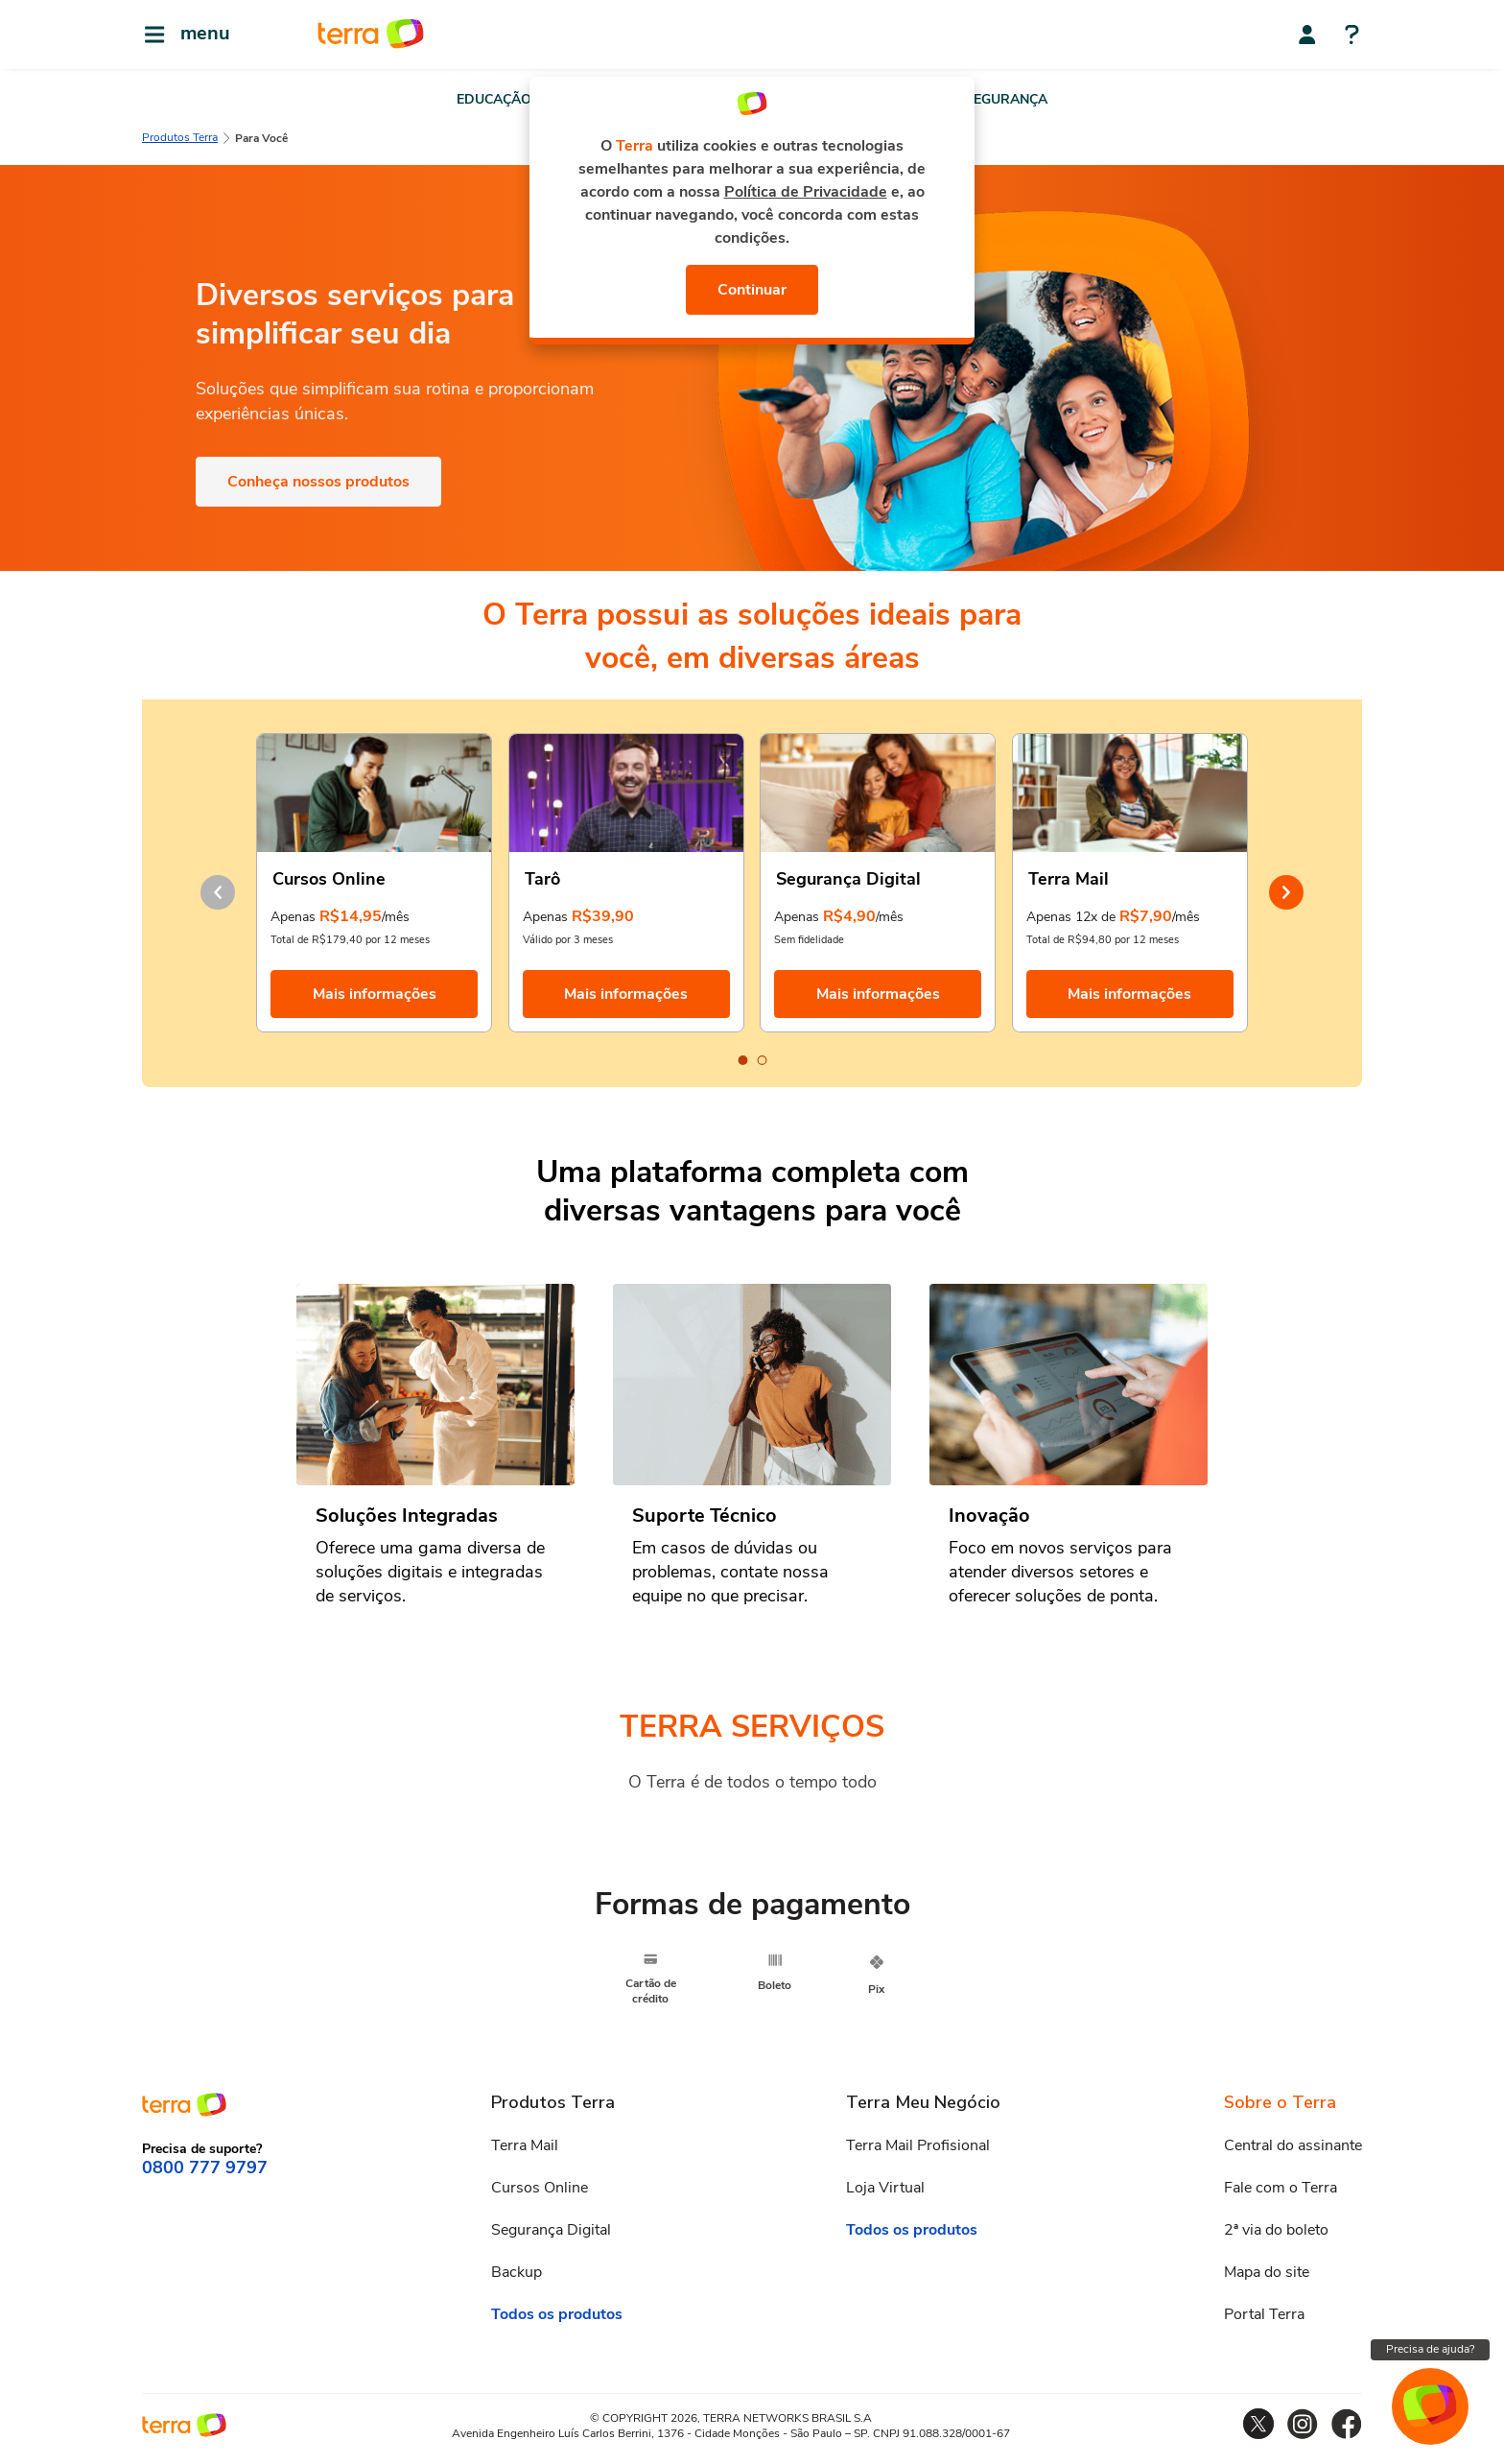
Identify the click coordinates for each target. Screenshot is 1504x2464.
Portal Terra (1264, 2314)
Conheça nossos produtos (318, 481)
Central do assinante (1293, 2145)
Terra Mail (524, 2145)
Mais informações (374, 994)
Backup (516, 2272)
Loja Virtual (885, 2187)
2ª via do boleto (1276, 2229)
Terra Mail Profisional (918, 2145)
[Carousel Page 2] (761, 1060)
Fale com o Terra (1280, 2187)
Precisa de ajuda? (1430, 2349)
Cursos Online (539, 2187)
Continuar (752, 289)
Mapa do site (1266, 2272)
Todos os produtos (557, 2314)
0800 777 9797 (205, 2168)
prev (217, 892)
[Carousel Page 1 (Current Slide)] (742, 1060)
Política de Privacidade (805, 191)
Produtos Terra (180, 137)
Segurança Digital (551, 2229)
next (1286, 892)
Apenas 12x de (1071, 917)
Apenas (293, 917)
